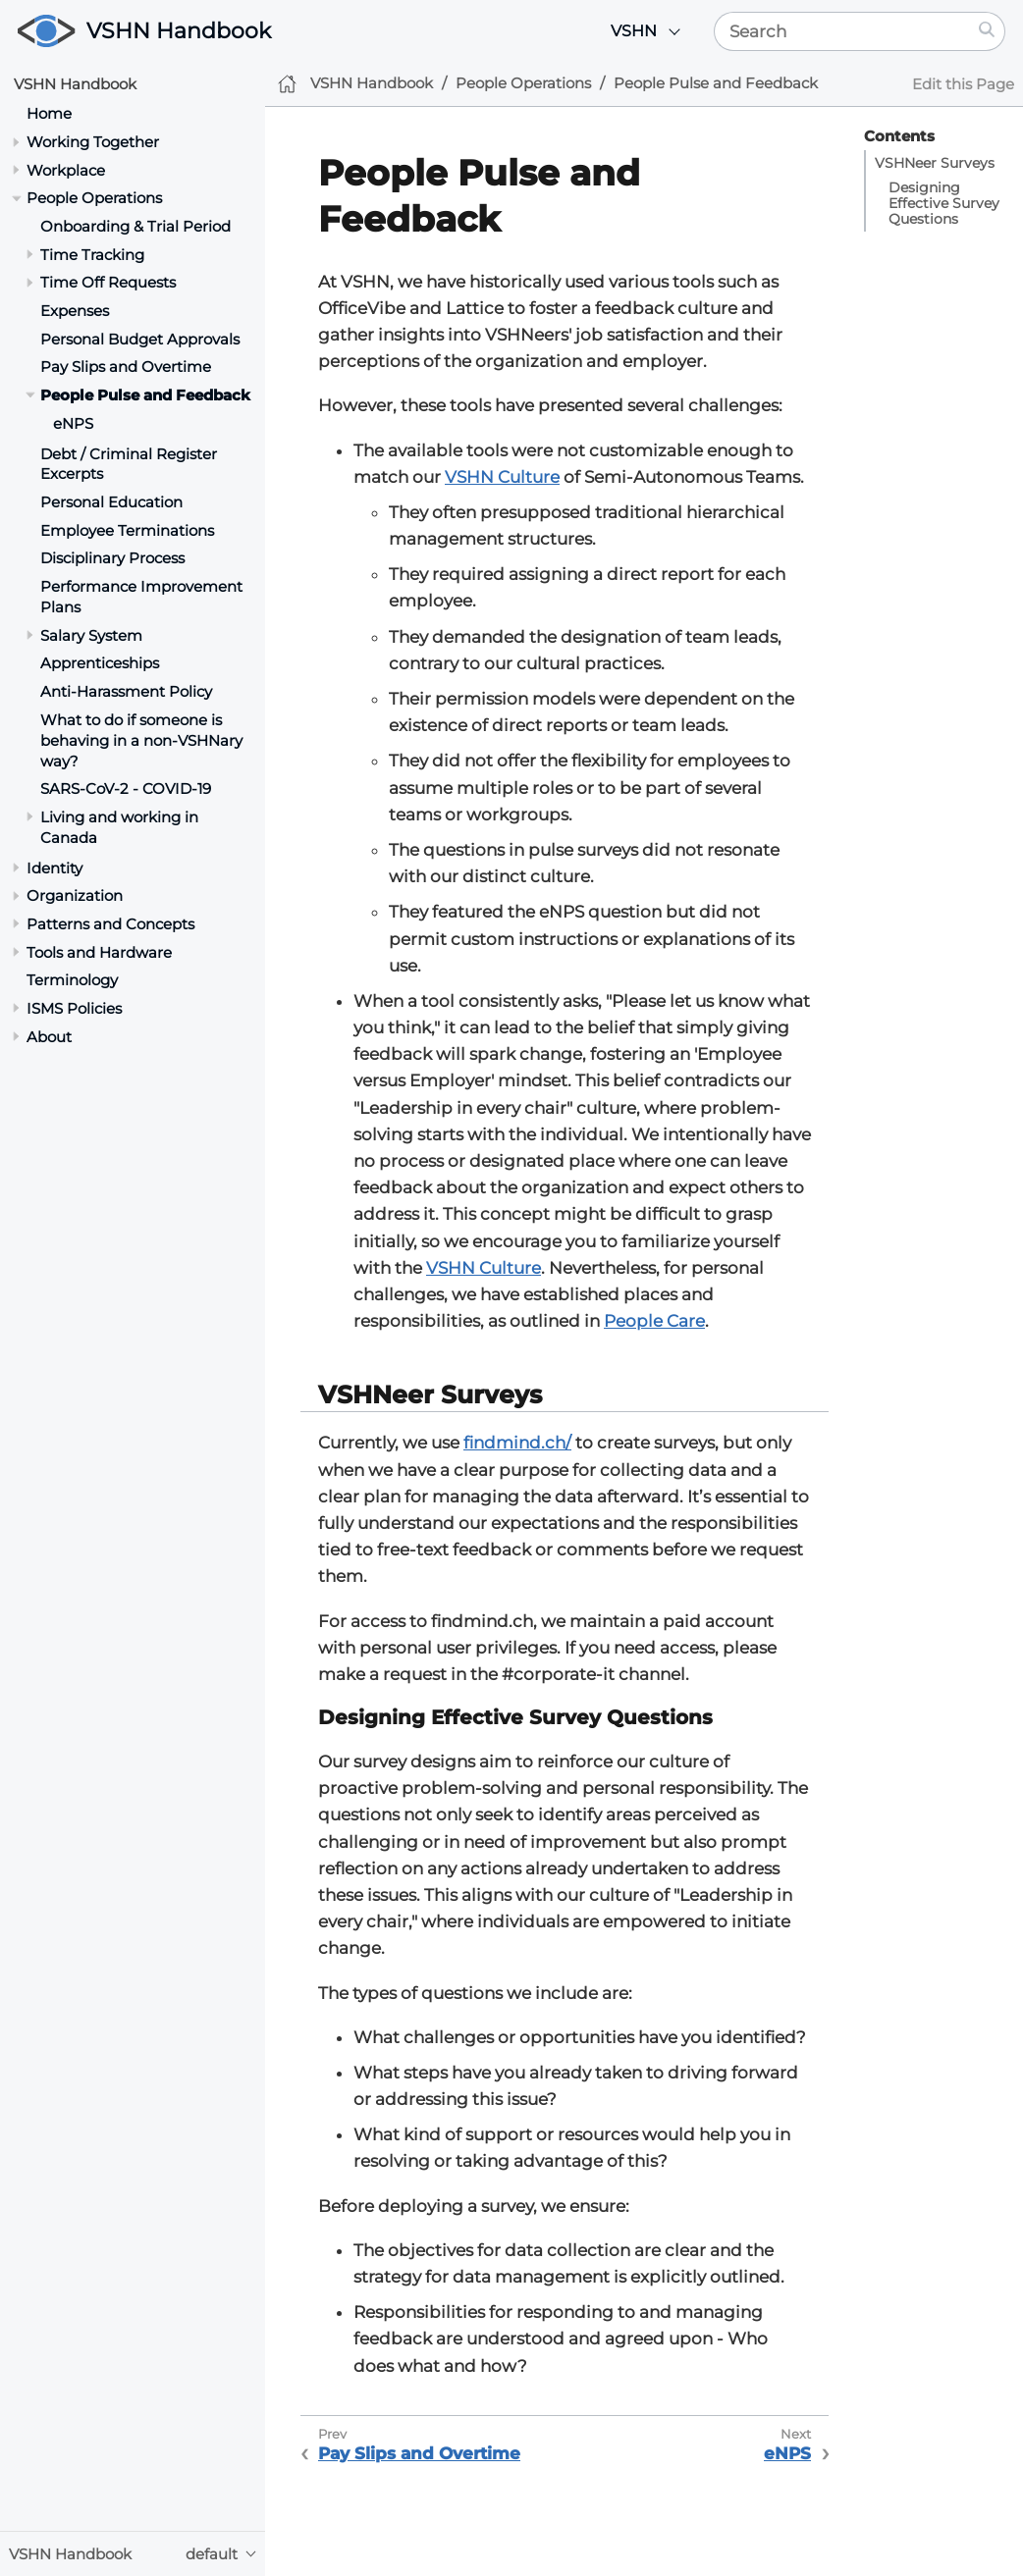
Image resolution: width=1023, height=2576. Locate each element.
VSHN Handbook (178, 31)
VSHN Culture (502, 477)
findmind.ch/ (517, 1442)
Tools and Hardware (99, 952)
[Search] (842, 31)
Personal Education (111, 502)
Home (49, 113)
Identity (54, 868)
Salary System (91, 635)
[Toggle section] (16, 141)
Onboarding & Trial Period (135, 226)
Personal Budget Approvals (140, 339)
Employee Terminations (127, 530)
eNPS (73, 423)
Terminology (72, 980)
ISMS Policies (74, 1008)
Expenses (74, 310)
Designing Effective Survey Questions (943, 203)
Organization (75, 895)
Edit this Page (963, 84)
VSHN (634, 31)
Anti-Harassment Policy (126, 691)
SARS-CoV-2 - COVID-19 (125, 788)
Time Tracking (92, 254)
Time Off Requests (108, 282)
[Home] (287, 84)
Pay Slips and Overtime (125, 366)
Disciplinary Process (112, 558)
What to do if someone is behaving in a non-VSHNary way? (141, 740)
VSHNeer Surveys (935, 163)
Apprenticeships (99, 663)
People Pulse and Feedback (145, 395)
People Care (654, 1321)
